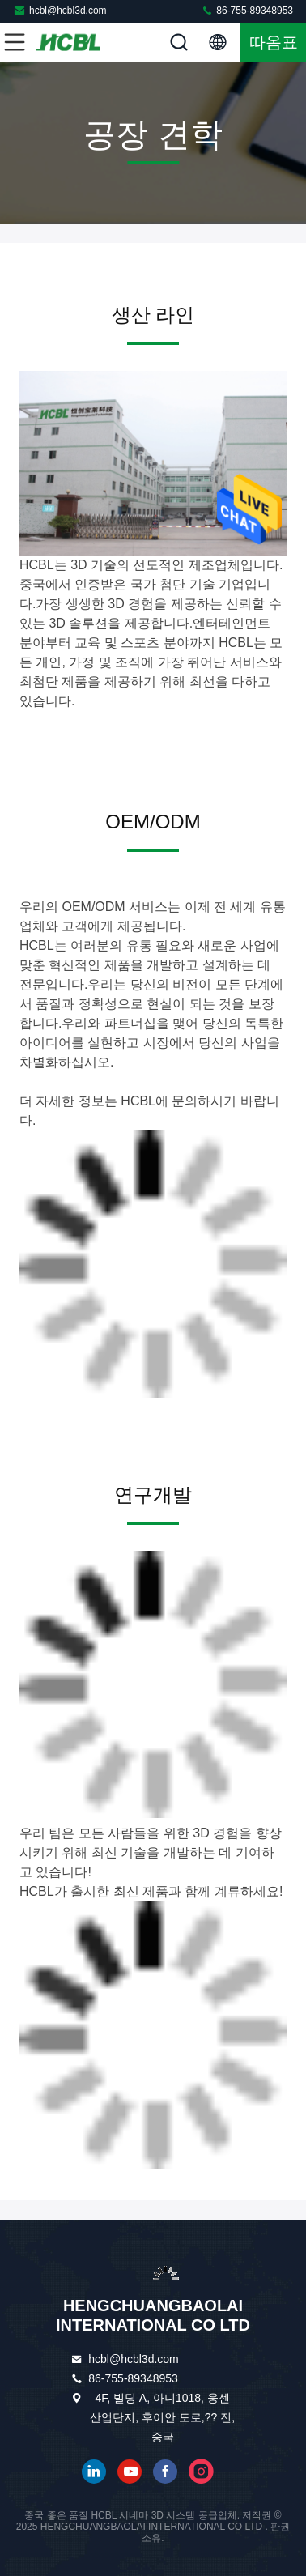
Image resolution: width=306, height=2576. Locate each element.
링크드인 (94, 2471)
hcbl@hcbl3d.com (60, 10)
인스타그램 (201, 2471)
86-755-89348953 (247, 10)
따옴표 (273, 42)
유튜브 (129, 2471)
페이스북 (165, 2471)
